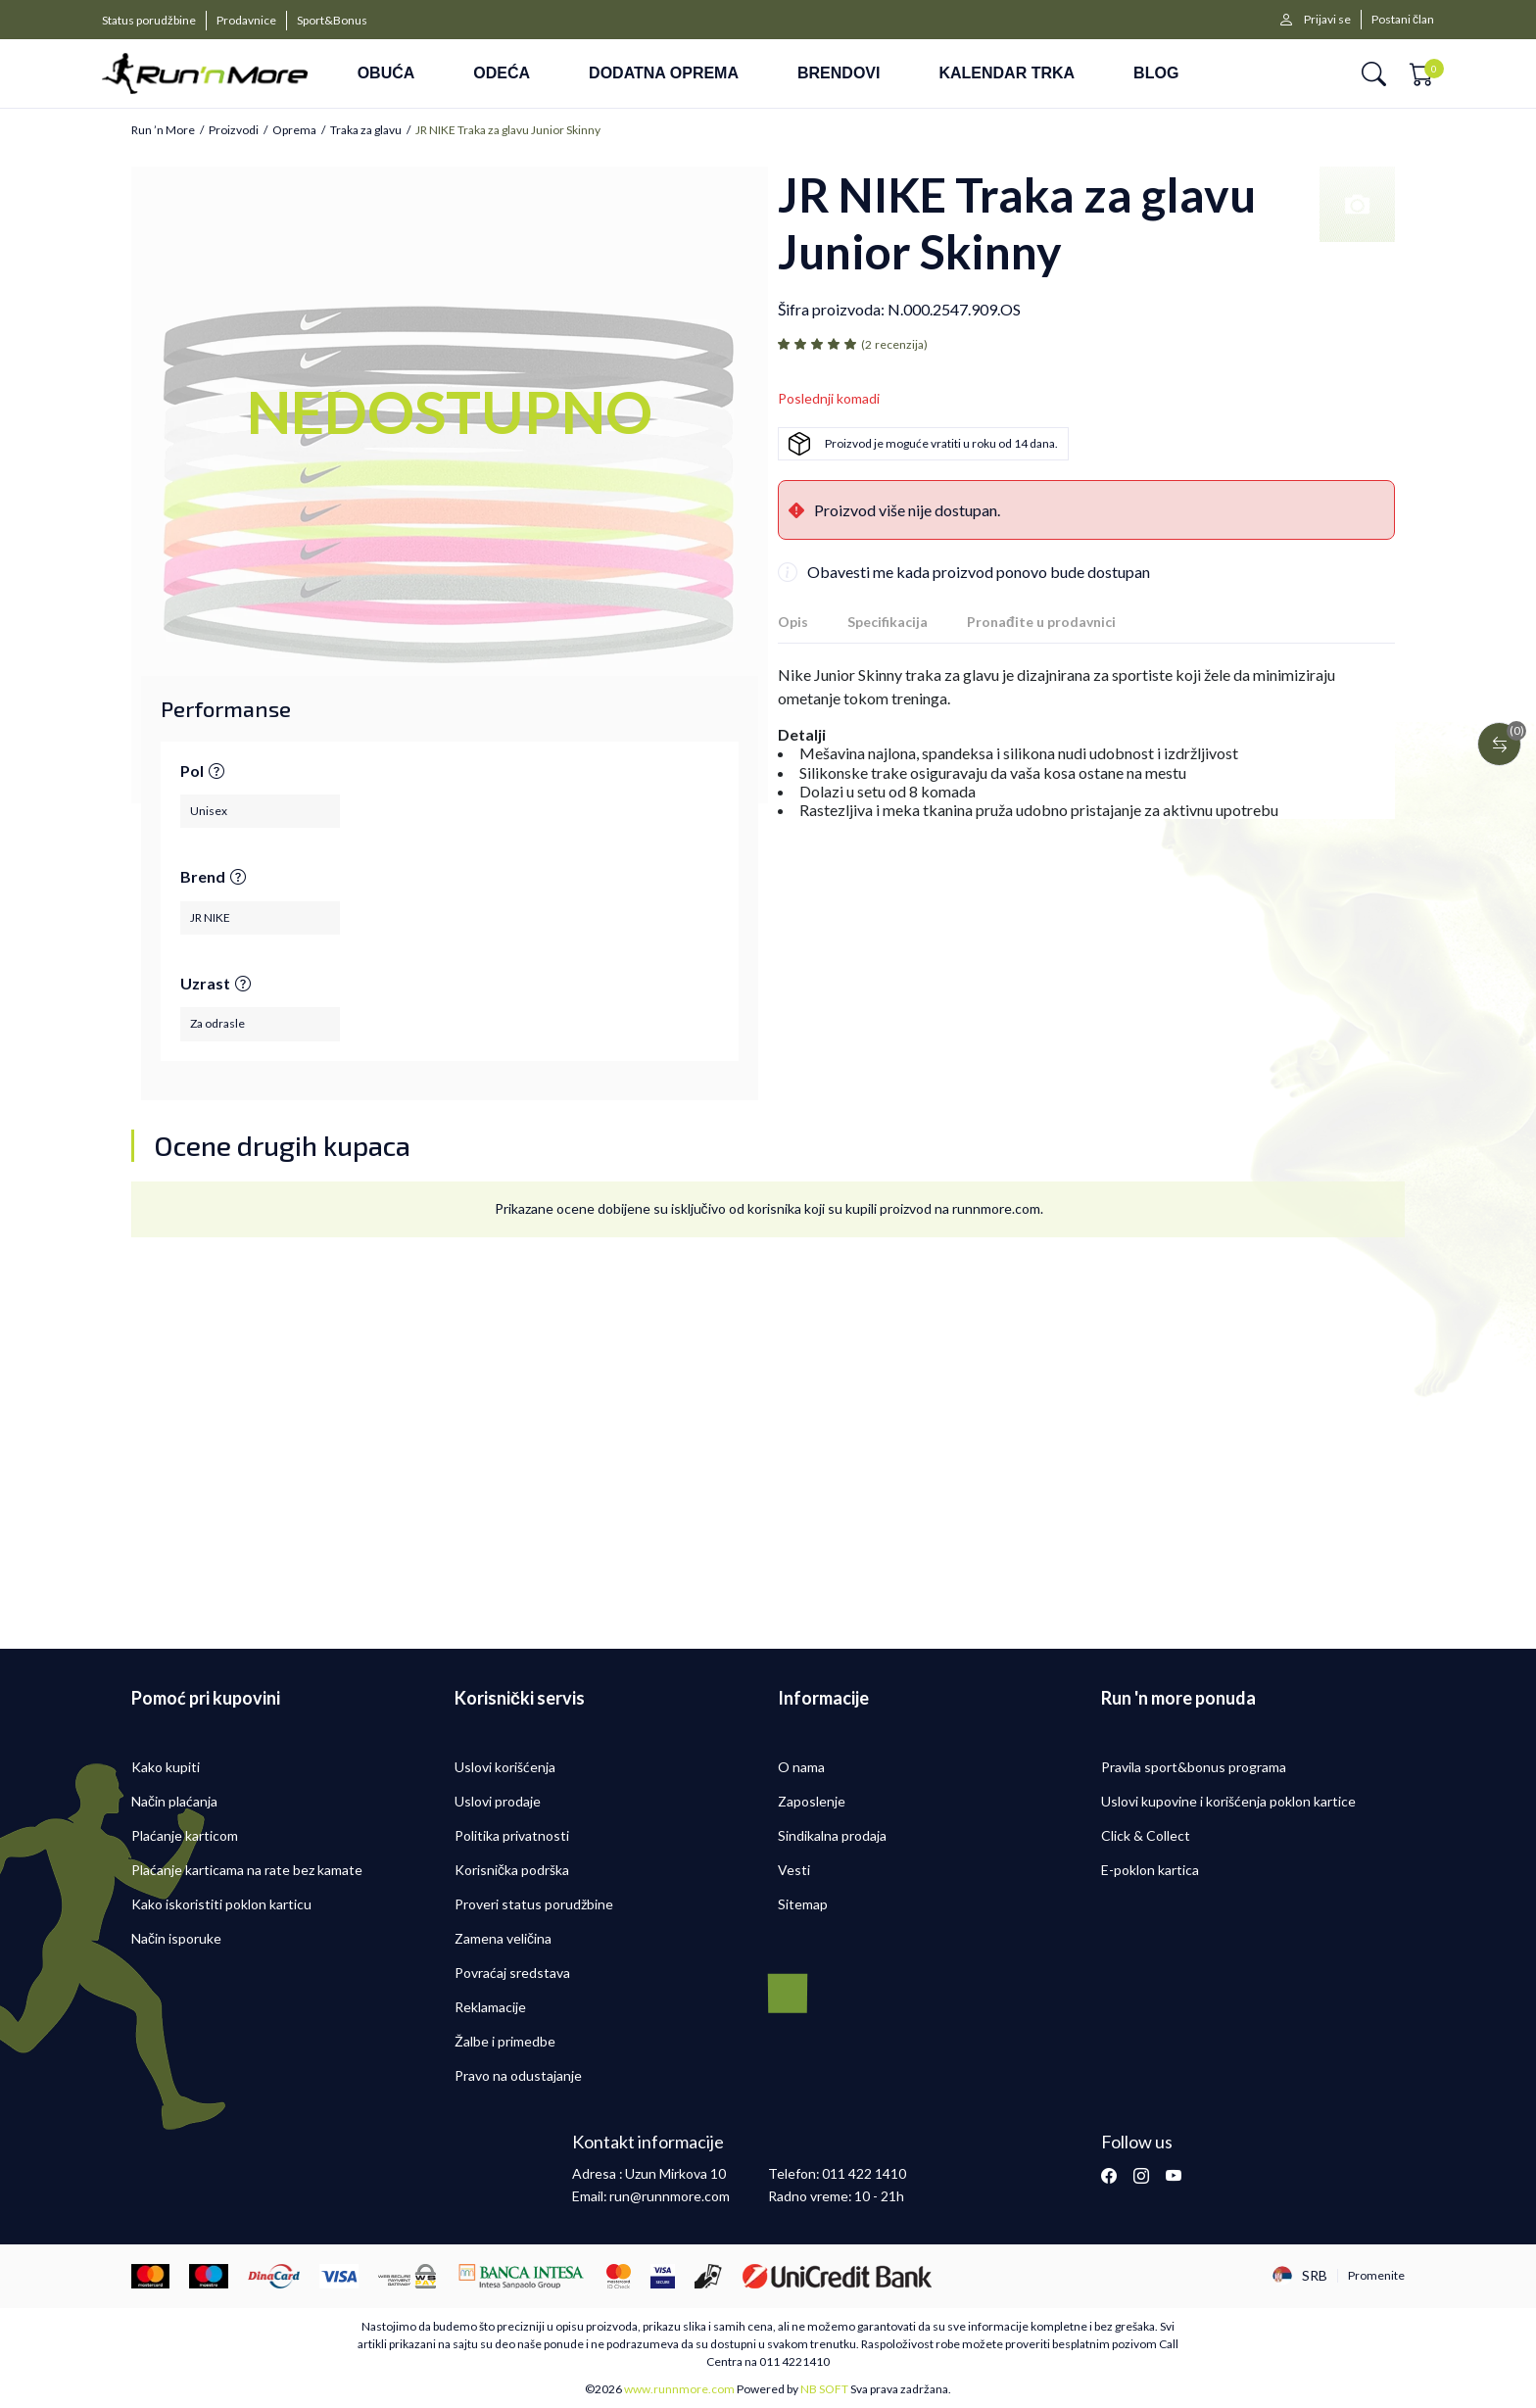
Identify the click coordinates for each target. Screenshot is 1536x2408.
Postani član (1402, 19)
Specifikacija (887, 621)
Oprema (294, 130)
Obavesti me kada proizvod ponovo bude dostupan (978, 571)
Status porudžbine (149, 20)
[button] (1374, 74)
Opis (793, 621)
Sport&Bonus (332, 20)
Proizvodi (234, 130)
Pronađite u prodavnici (1041, 621)
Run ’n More (163, 130)
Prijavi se (1327, 19)
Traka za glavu (366, 130)
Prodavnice (246, 20)
